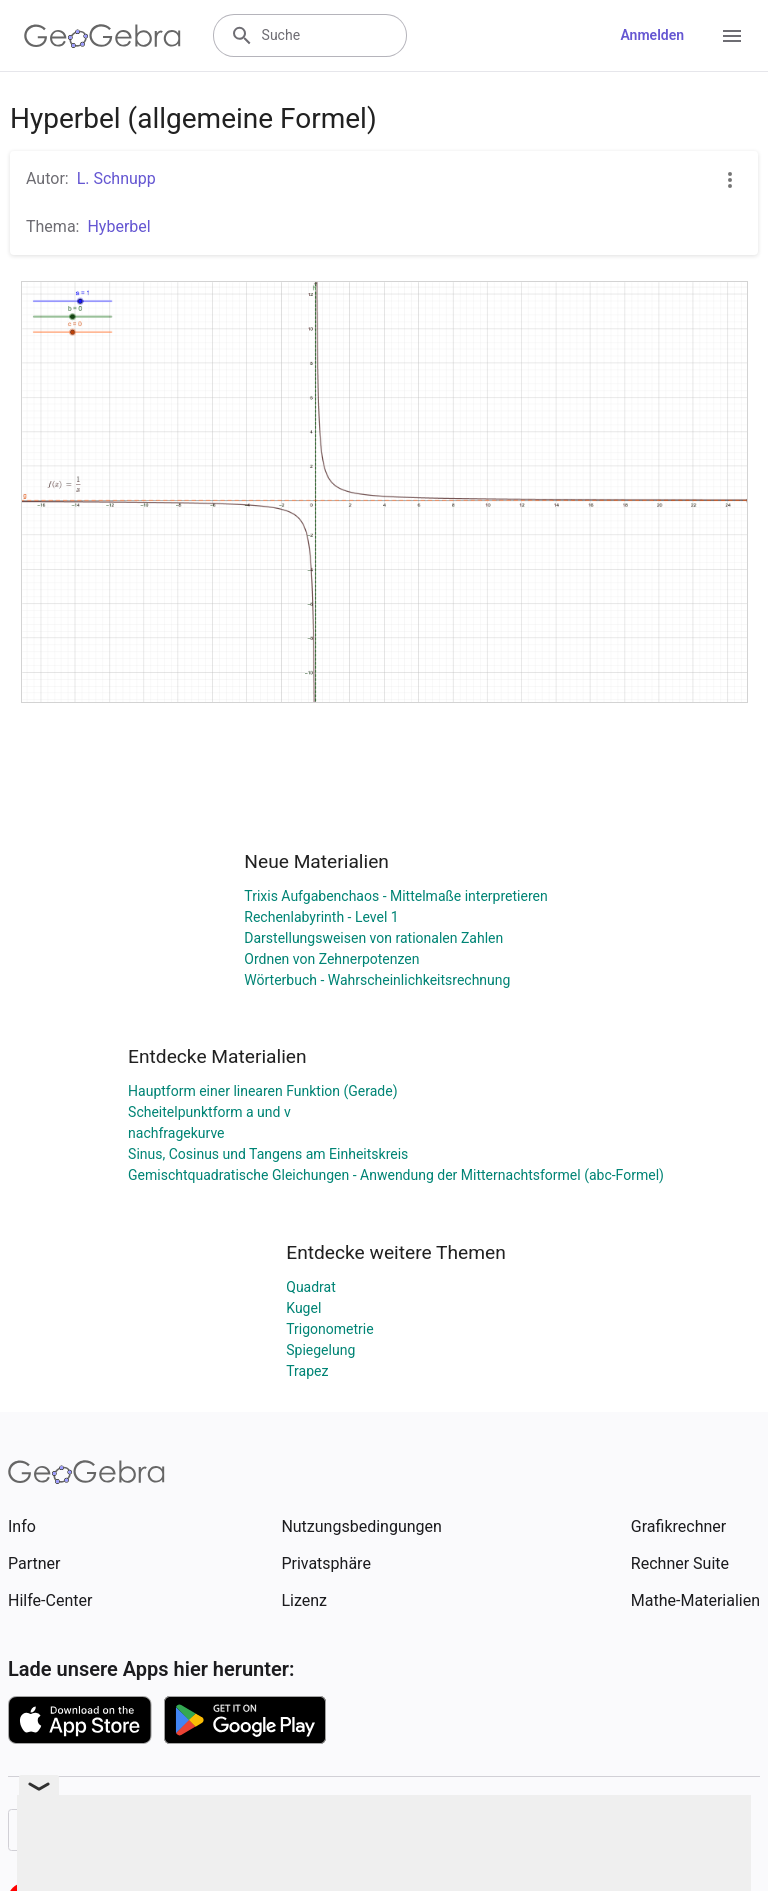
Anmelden (652, 35)
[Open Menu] (732, 36)
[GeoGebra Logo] (102, 36)
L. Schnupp (116, 178)
